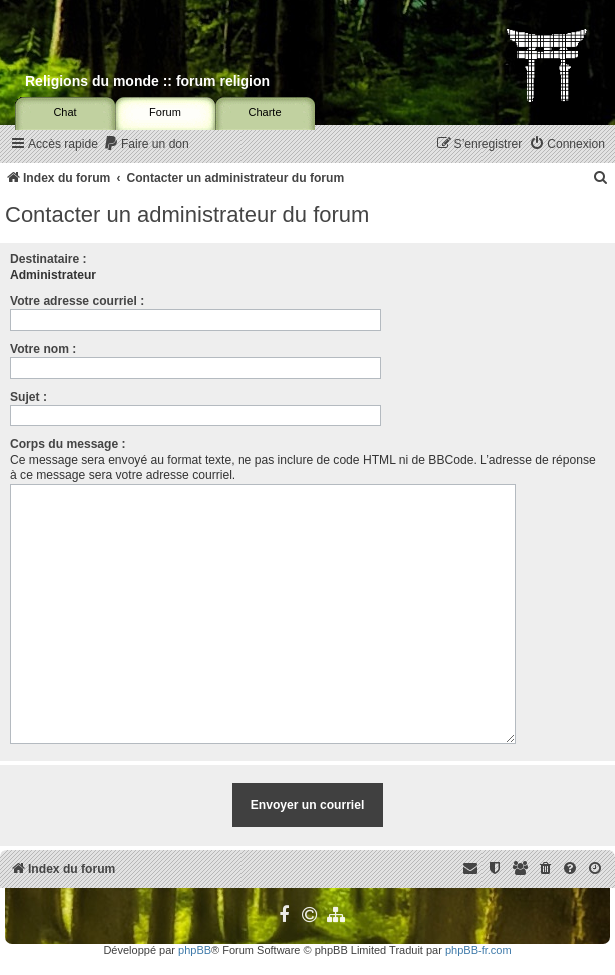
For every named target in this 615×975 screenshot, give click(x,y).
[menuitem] (146, 144)
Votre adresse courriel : (77, 301)
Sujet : (28, 397)
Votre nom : (43, 349)
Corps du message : (68, 444)
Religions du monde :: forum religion (147, 81)
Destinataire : (48, 259)
